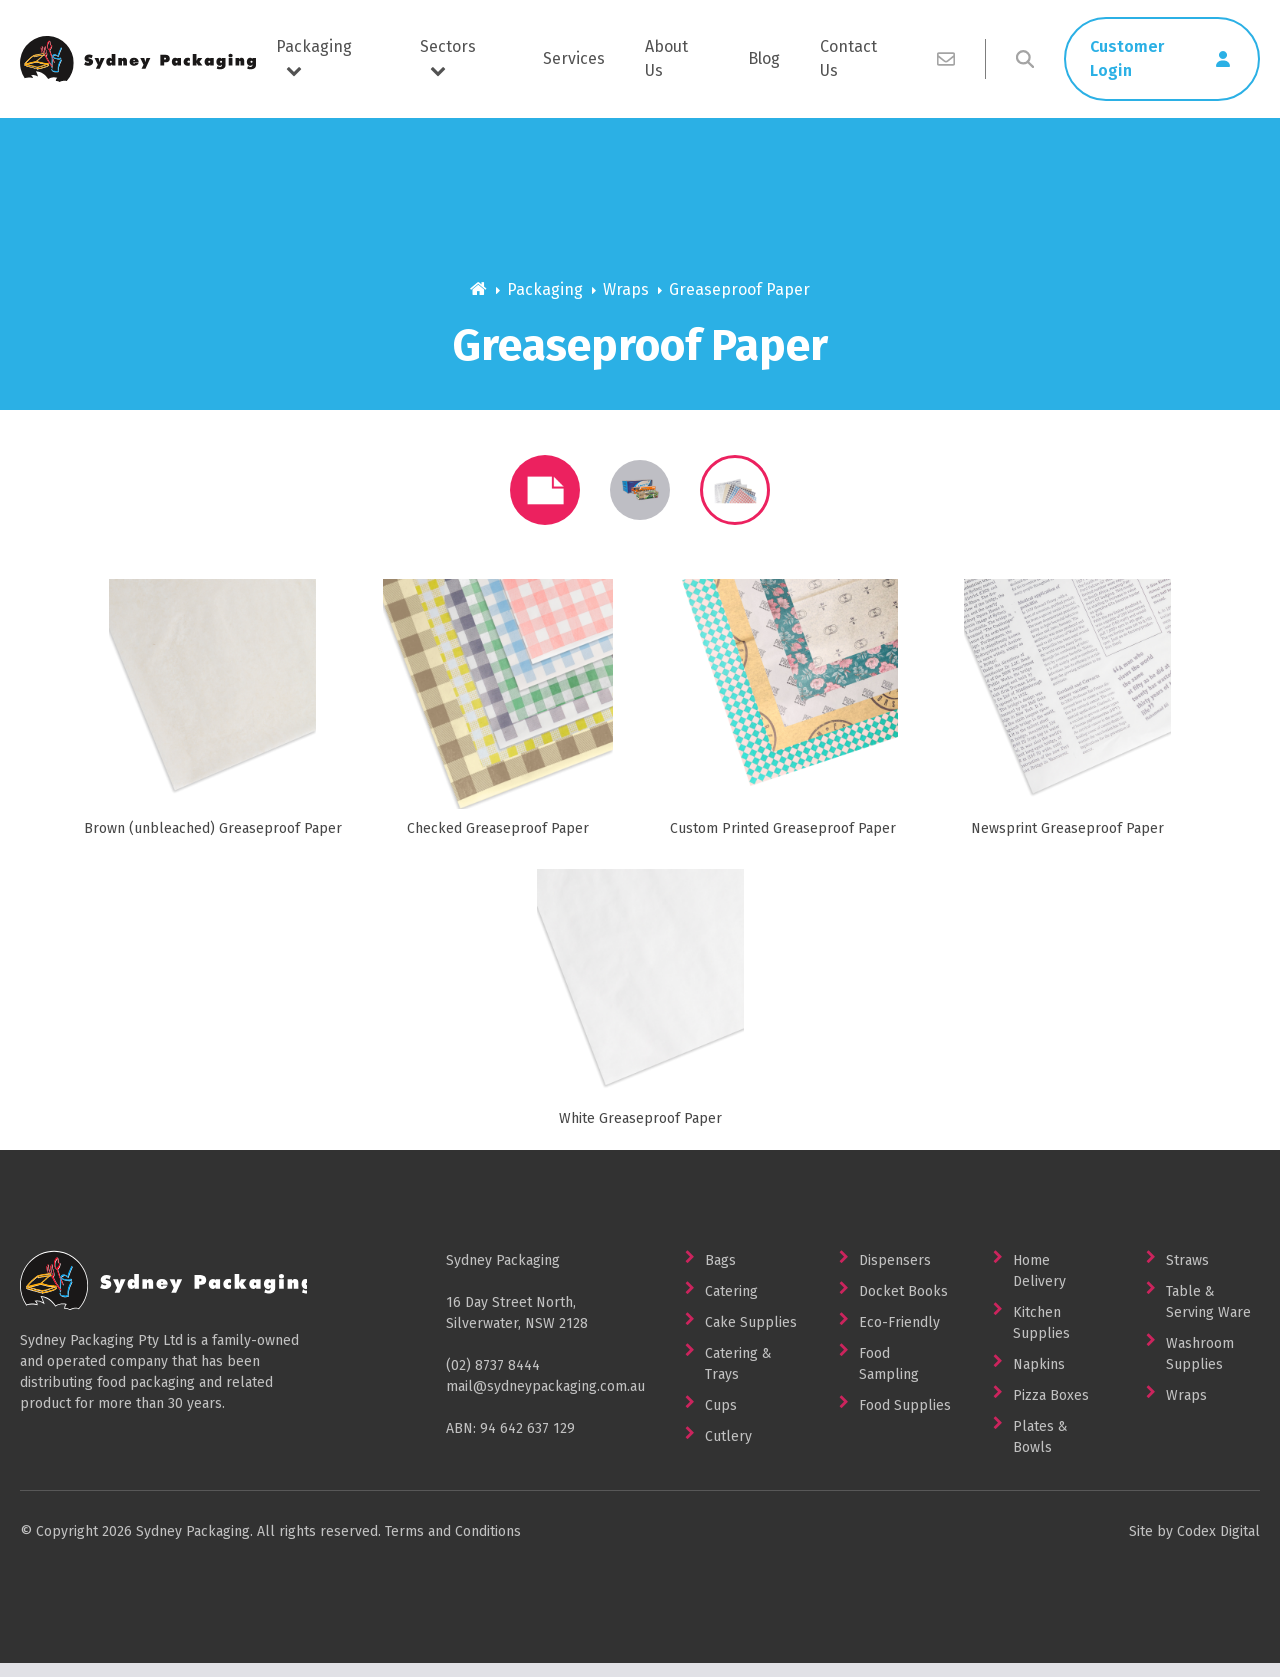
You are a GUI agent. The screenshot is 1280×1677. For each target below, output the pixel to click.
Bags (720, 1274)
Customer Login (1127, 58)
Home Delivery (1039, 1285)
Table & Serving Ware (1208, 1316)
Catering (731, 1305)
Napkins (1039, 1378)
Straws (1187, 1274)
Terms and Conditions (453, 1545)
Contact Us (848, 58)
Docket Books (903, 1305)
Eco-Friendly (899, 1336)
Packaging (314, 57)
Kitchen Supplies (1041, 1337)
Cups (721, 1419)
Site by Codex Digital (1194, 1545)
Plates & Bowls (1040, 1451)
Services (574, 58)
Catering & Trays (738, 1378)
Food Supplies (905, 1419)
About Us (666, 58)
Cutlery (728, 1450)
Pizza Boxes (1051, 1409)
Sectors (448, 57)
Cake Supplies (751, 1336)
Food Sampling (889, 1378)
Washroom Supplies (1200, 1368)
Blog (764, 58)
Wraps (626, 289)
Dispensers (895, 1274)
